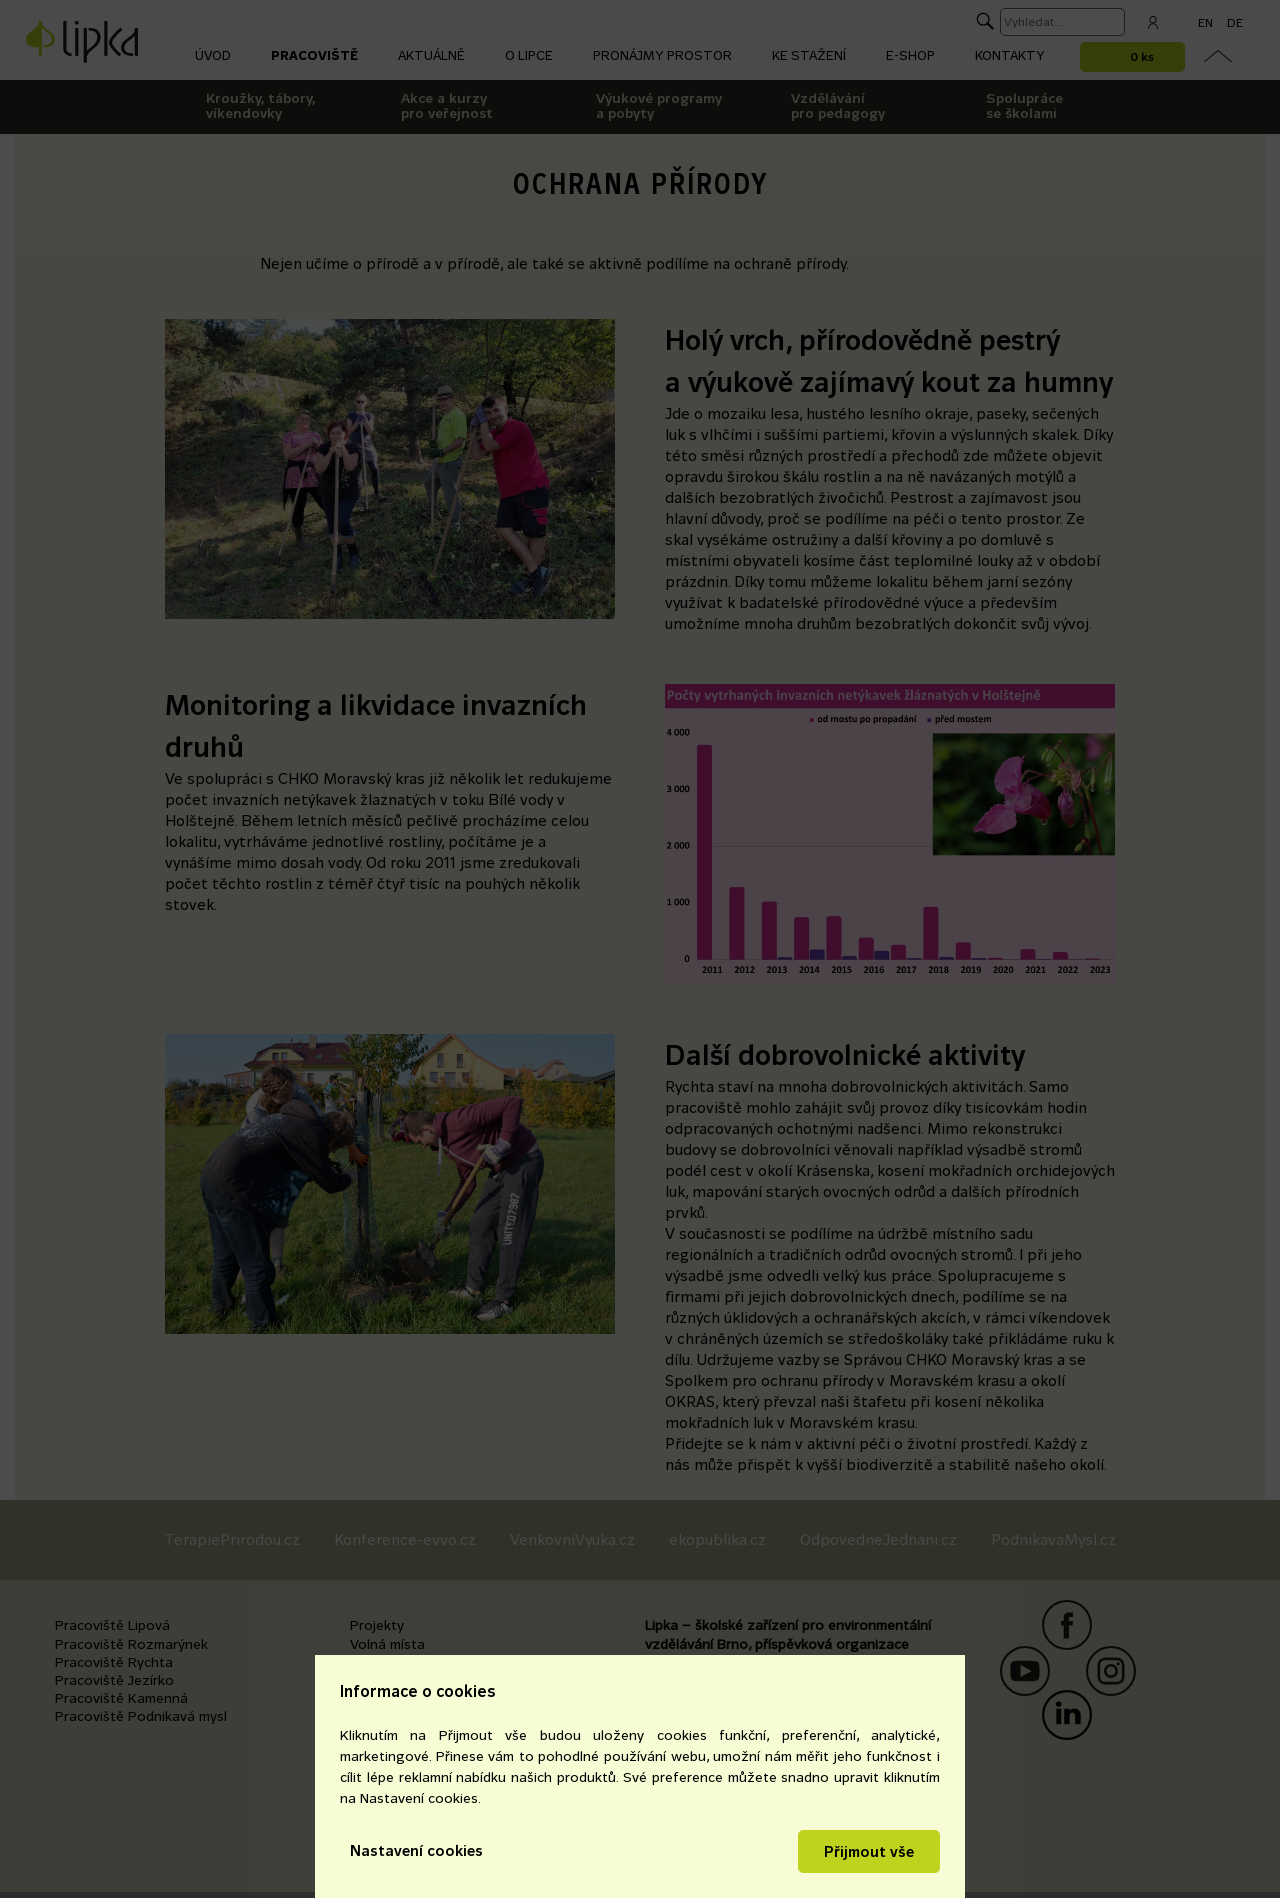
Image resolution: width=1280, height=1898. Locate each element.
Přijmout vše (869, 1851)
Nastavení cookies (416, 1850)
